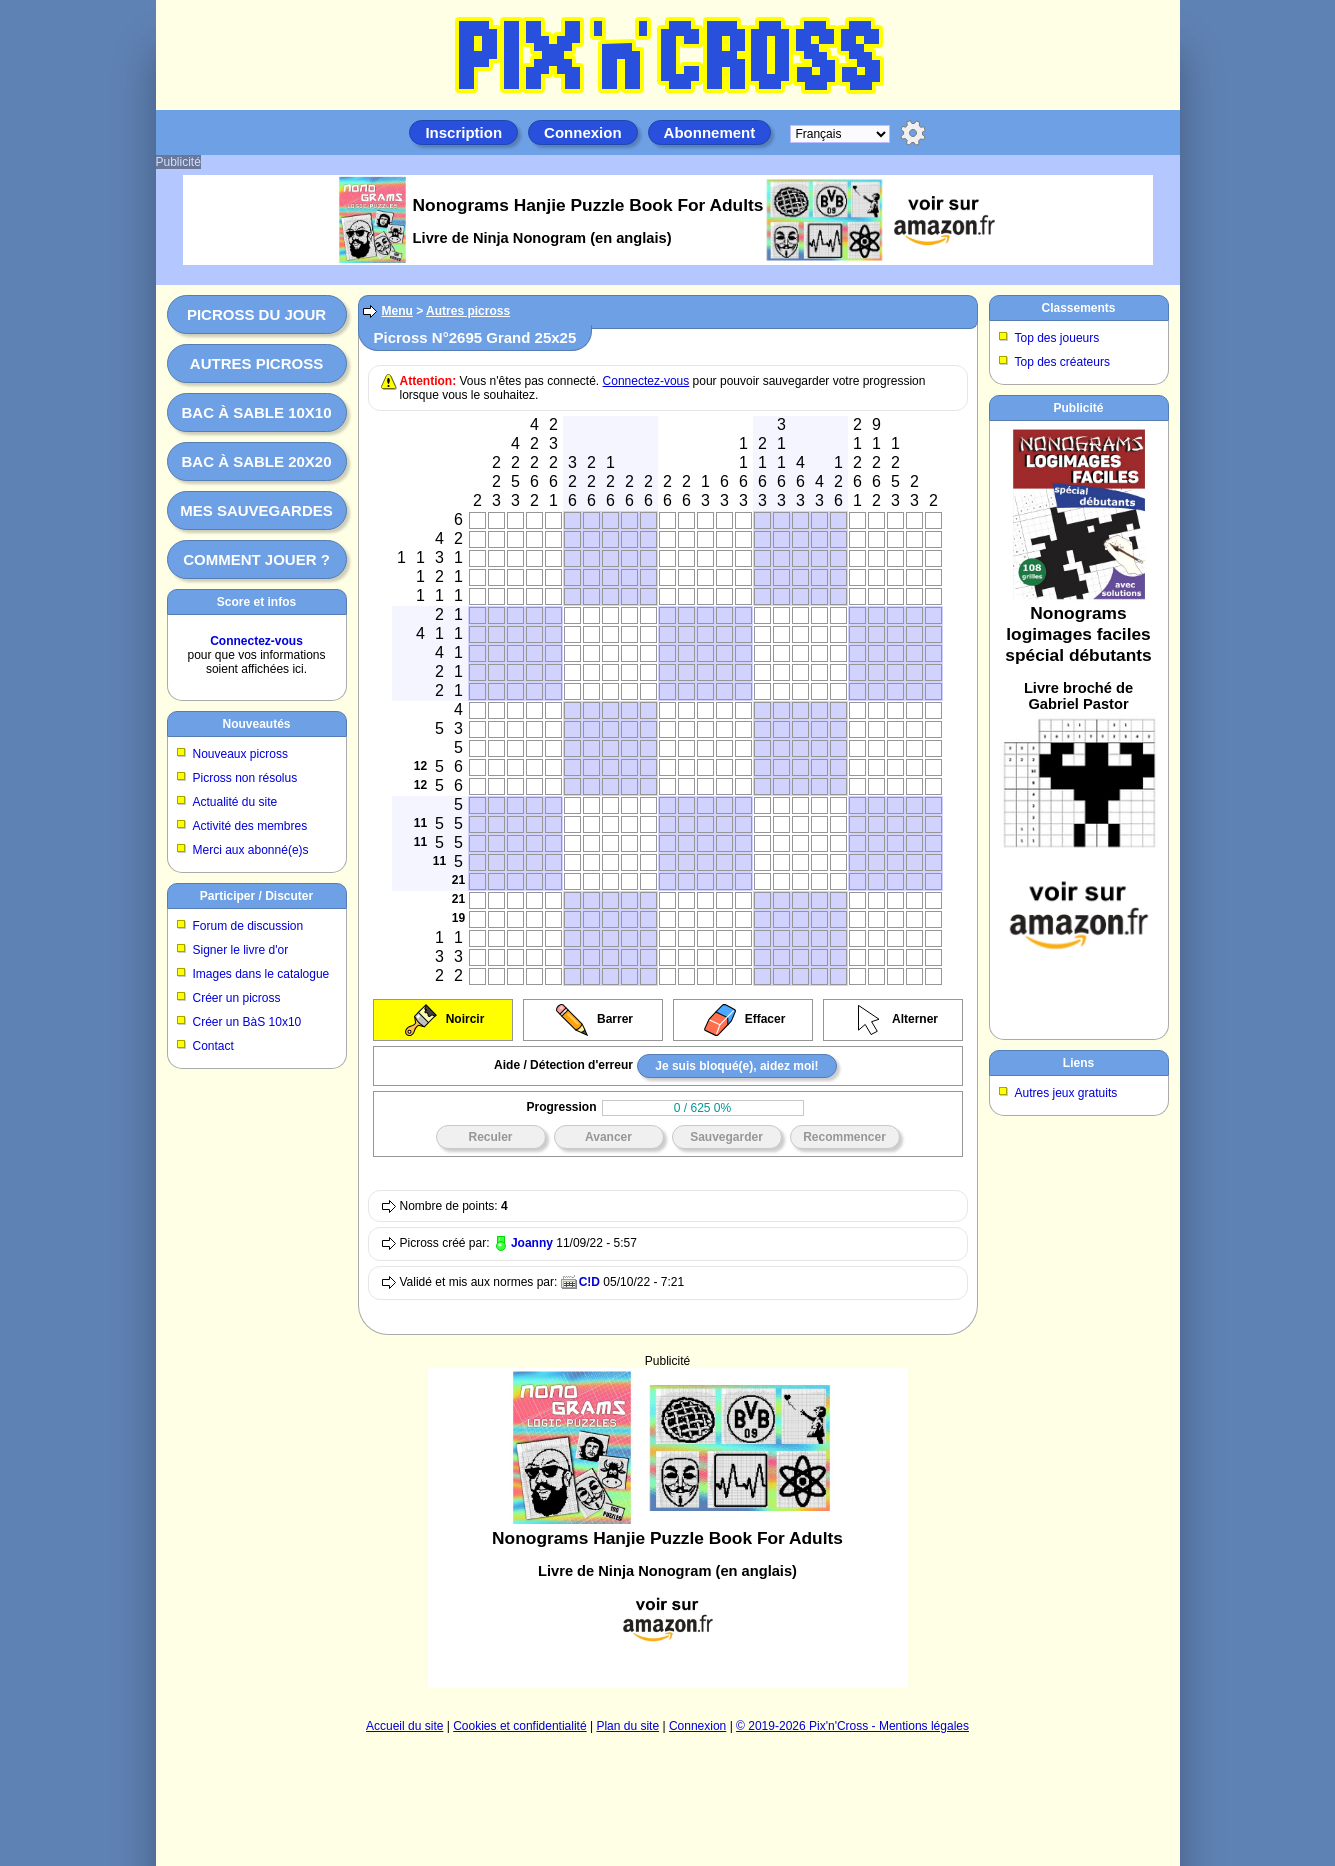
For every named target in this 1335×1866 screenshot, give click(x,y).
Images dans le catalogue (261, 974)
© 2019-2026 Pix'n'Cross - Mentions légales (852, 1726)
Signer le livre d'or (241, 950)
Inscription (463, 132)
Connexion (583, 132)
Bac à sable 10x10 (256, 412)
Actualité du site (235, 802)
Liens (1078, 1063)
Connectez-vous (256, 641)
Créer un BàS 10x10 (247, 1022)
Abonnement (710, 132)
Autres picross (256, 363)
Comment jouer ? (256, 559)
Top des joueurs (1057, 338)
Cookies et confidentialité (519, 1726)
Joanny (532, 1243)
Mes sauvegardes (256, 510)
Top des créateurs (1062, 362)
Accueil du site (404, 1726)
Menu (397, 311)
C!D (589, 1282)
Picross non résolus (245, 778)
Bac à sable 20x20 (256, 461)
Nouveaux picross (240, 754)
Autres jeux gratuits (1066, 1093)
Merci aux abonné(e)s (251, 850)
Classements (1078, 308)
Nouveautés (256, 724)
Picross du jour (256, 314)
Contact (213, 1046)
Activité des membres (250, 826)
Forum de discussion (248, 926)
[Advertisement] (668, 1528)
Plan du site (627, 1726)
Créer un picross (237, 998)
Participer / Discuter (256, 896)
